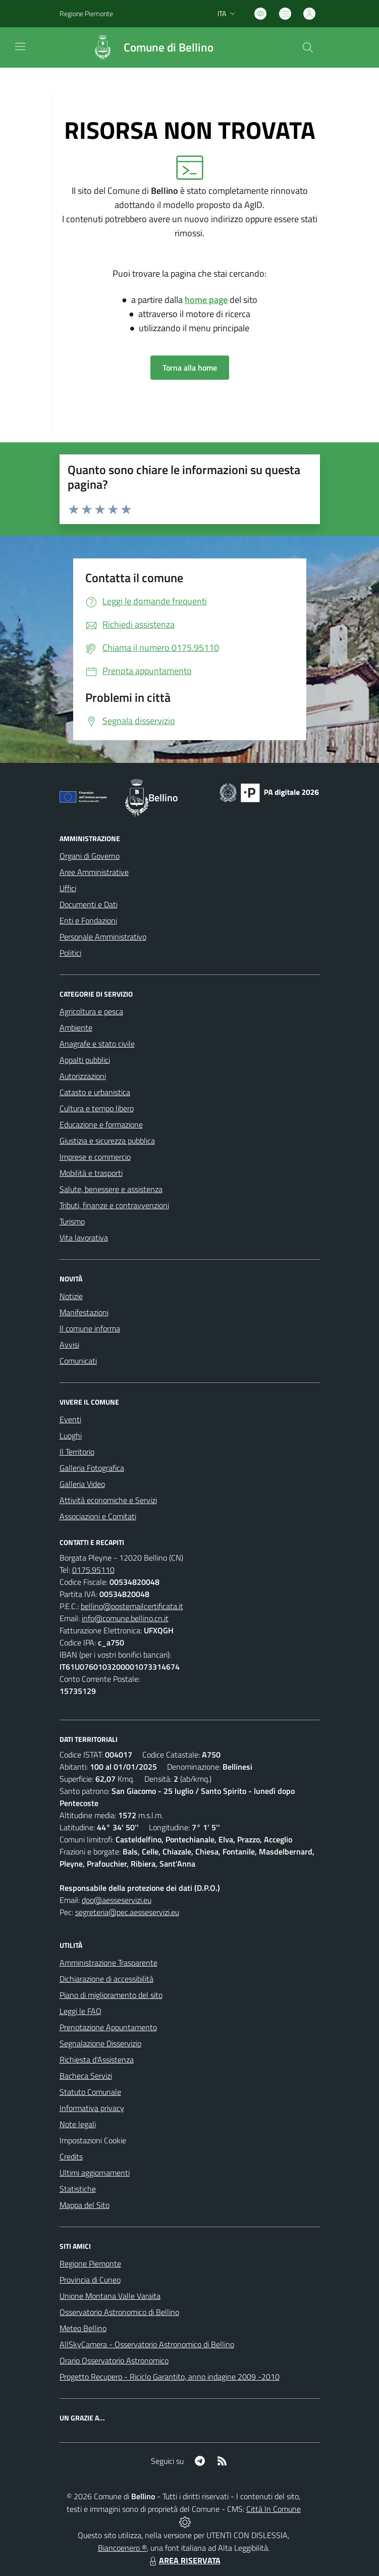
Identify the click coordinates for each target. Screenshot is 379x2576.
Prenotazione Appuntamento (108, 2027)
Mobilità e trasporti (91, 1173)
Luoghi (71, 1435)
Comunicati (78, 1361)
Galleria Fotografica (92, 1468)
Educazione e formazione (101, 1124)
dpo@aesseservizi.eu (116, 1900)
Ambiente (76, 1027)
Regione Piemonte (90, 2263)
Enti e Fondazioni (88, 920)
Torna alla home (190, 368)
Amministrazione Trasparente (108, 1962)
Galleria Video (82, 1484)
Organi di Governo (90, 856)
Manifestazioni (84, 1312)
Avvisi (69, 1344)
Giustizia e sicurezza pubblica (107, 1141)
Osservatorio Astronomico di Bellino (119, 2312)
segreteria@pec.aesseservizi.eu (127, 1912)
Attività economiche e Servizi (108, 1500)
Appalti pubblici (85, 1060)
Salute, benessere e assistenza (111, 1189)
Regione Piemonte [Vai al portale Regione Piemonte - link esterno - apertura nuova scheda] (86, 13)
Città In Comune (273, 2509)
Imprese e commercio (95, 1157)
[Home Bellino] (147, 47)
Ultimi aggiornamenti (95, 2173)
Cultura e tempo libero (97, 1108)
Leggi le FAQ (80, 2011)
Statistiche (78, 2189)
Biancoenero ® (122, 2548)
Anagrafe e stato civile (97, 1044)
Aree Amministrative (94, 872)
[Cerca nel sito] (307, 47)
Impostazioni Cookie (93, 2140)
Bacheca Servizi (86, 2076)
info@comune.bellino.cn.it (125, 1618)
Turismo (72, 1221)
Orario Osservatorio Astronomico (114, 2360)
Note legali (78, 2124)
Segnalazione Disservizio (100, 2043)
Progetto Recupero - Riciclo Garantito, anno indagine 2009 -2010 (170, 2377)
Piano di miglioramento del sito (111, 1995)
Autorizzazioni (83, 1076)
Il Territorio (77, 1452)
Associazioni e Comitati (98, 1516)
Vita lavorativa (84, 1237)
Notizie (71, 1296)
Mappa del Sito (85, 2205)
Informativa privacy (92, 2108)
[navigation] (20, 46)
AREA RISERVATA (184, 2560)
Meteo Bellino (83, 2328)
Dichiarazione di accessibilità (106, 1979)
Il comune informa (90, 1328)
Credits (71, 2156)
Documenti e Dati (89, 904)
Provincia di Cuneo (90, 2280)
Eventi (70, 1419)
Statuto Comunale (90, 2092)
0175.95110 (93, 1570)
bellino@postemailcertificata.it (132, 1606)
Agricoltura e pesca (91, 1011)
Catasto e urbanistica (95, 1092)
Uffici (68, 888)
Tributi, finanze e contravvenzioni (114, 1205)
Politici (70, 953)
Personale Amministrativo (103, 937)
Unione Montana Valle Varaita (110, 2296)
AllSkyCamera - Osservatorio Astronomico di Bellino (147, 2344)
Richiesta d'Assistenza (97, 2059)
